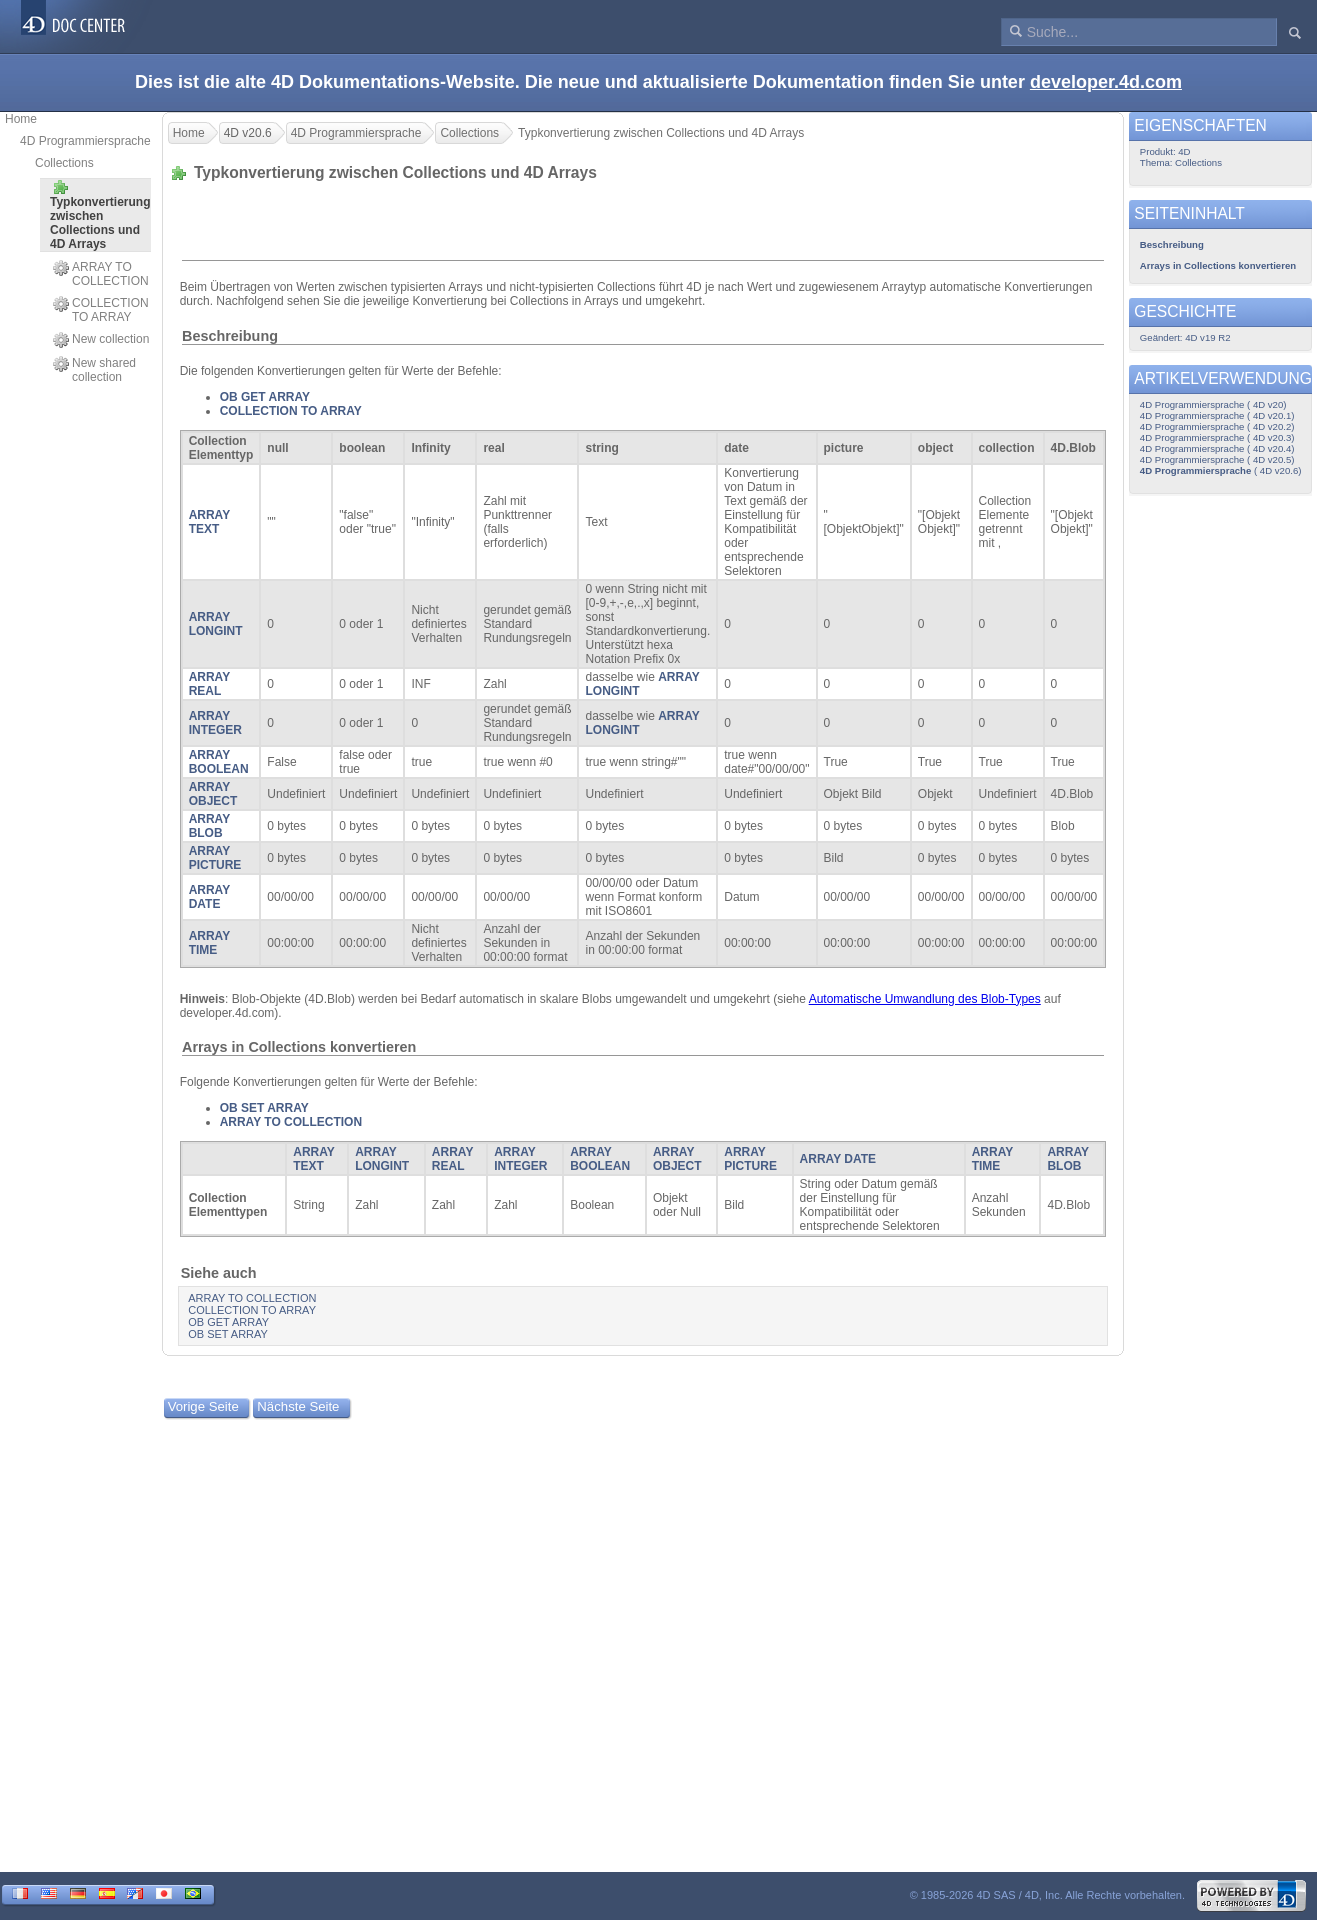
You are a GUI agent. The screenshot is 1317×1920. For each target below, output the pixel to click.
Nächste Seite (298, 1406)
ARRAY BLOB (209, 826)
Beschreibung (230, 336)
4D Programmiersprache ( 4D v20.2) (1217, 426)
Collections (64, 163)
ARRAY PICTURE (215, 858)
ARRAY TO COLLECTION (101, 274)
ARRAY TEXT (209, 522)
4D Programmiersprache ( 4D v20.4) (1217, 448)
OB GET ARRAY (265, 397)
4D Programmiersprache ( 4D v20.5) (1217, 459)
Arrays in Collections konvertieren (299, 1047)
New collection (101, 340)
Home (21, 119)
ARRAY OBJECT (213, 794)
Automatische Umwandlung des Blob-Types (925, 999)
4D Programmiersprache (85, 141)
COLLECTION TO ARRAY (101, 310)
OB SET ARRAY (264, 1108)
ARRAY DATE (209, 897)
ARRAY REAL (209, 684)
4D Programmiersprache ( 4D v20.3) (1217, 437)
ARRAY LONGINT (216, 624)
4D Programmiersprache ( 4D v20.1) (1217, 415)
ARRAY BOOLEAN (219, 762)
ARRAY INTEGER (215, 723)
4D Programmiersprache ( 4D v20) (1213, 404)
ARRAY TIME (209, 943)
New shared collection (94, 370)
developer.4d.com (1106, 82)
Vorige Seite (203, 1406)
